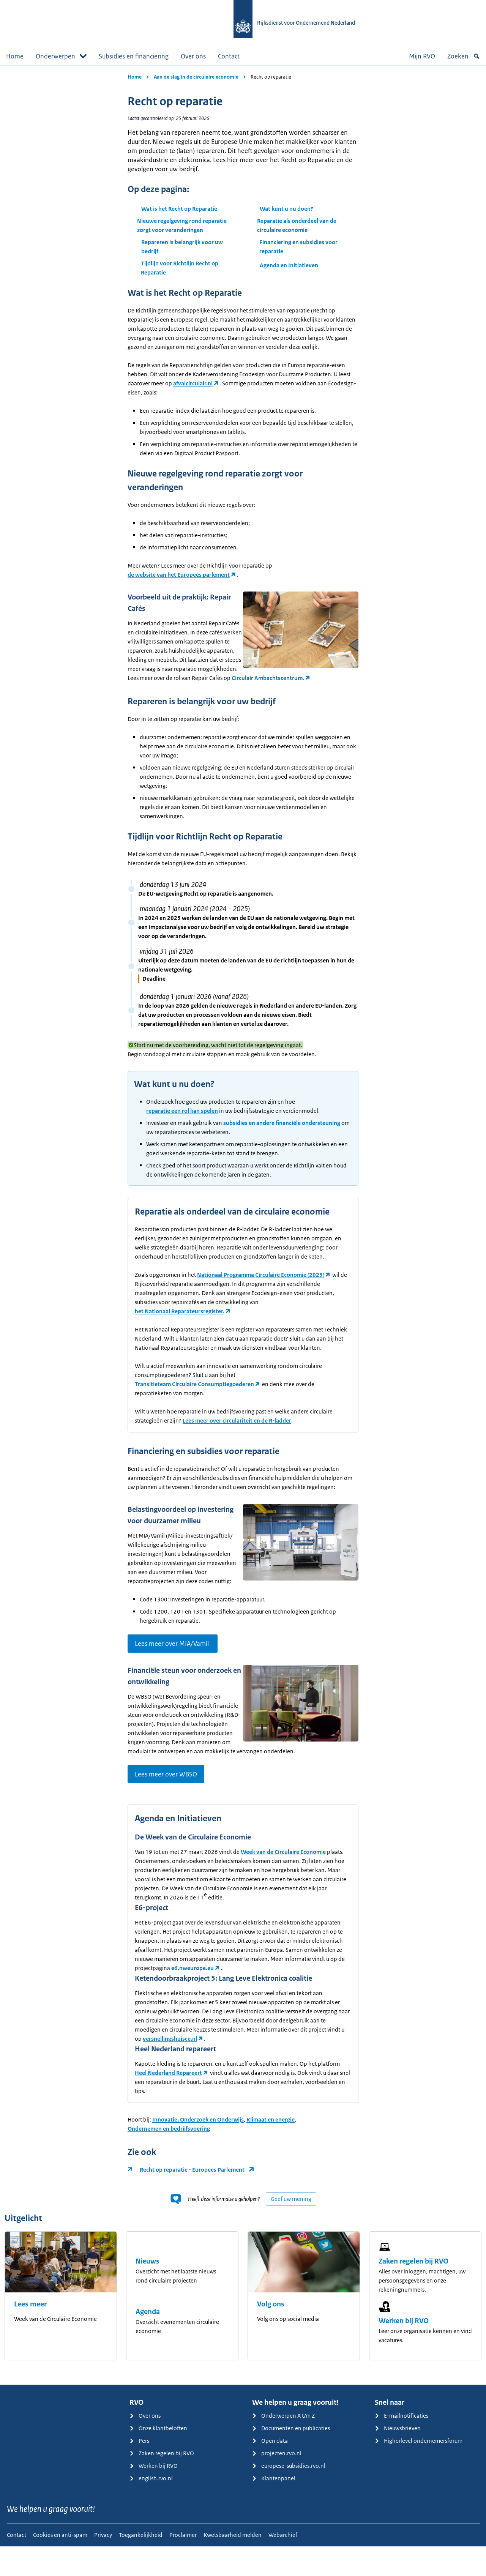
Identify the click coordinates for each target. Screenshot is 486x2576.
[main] (243, 1239)
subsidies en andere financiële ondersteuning (281, 1132)
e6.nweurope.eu (192, 1997)
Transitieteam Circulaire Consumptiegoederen (194, 1393)
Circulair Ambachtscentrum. (164, 687)
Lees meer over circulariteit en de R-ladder (237, 1429)
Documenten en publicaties (291, 2457)
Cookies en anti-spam (60, 2564)
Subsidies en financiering (134, 56)
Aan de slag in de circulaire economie (196, 77)
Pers (139, 2470)
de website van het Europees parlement (179, 574)
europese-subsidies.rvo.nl (288, 2495)
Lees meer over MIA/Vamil (172, 1664)
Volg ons (270, 2333)
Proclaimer (183, 2564)
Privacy (103, 2564)
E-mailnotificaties (401, 2445)
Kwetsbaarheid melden (233, 2564)
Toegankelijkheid (141, 2564)
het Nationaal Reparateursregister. (179, 1320)
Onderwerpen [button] (61, 56)
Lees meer (30, 2333)
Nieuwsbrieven (398, 2457)
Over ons (193, 56)
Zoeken (463, 56)
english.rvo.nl (151, 2507)
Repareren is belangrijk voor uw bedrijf (182, 246)
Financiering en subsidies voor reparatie (298, 246)
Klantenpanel (273, 2507)
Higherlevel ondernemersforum (418, 2470)
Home (15, 56)
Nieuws (147, 2290)
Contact (229, 56)
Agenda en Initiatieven (289, 265)
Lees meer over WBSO (166, 1804)
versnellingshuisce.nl (170, 2068)
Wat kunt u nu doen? (286, 208)
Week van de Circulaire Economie (283, 1881)
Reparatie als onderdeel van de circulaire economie (296, 225)
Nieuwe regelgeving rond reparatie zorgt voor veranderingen (182, 225)
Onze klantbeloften (158, 2457)
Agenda (148, 2341)
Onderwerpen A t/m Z (283, 2445)
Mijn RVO (422, 56)
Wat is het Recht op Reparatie (179, 208)
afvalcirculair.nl (193, 383)
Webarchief (282, 2564)
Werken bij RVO (404, 2350)
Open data (270, 2470)
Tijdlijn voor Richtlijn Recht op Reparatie (179, 268)
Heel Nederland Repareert (168, 2102)
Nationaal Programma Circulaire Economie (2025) (260, 1283)
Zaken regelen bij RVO (413, 2290)
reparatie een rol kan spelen (182, 1119)
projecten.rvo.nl (276, 2482)
